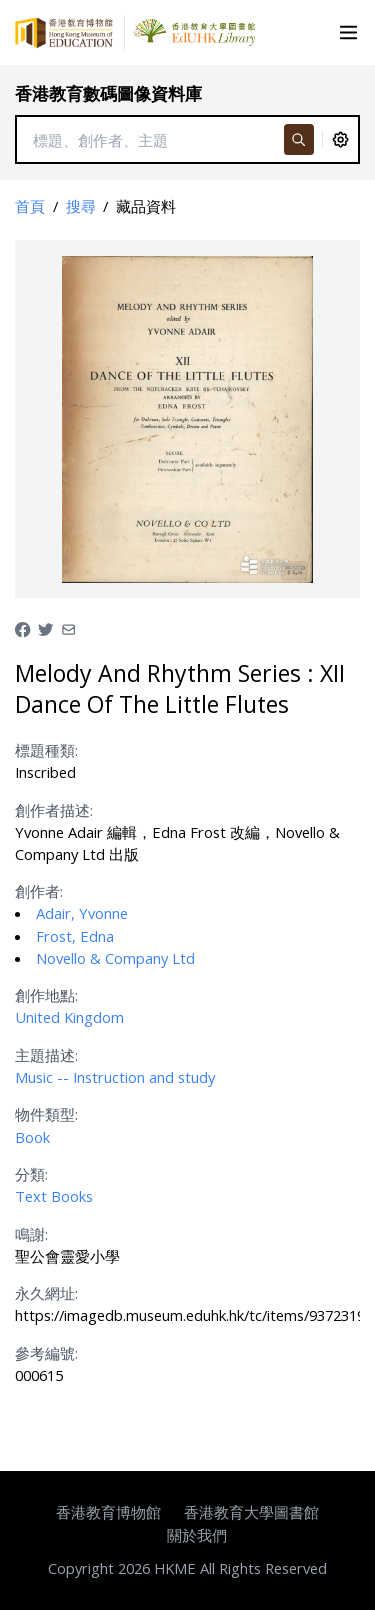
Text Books (54, 1196)
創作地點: (46, 995)
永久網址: (46, 1293)
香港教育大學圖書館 (251, 1512)
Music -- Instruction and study (115, 1077)
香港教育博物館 (108, 1512)
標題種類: (46, 750)
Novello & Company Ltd (115, 958)
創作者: (39, 891)
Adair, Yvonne (82, 913)
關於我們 (197, 1535)
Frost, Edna (75, 936)
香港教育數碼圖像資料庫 (108, 93)
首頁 (30, 206)
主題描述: (46, 1055)
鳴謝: (31, 1234)
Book (32, 1137)
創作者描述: (54, 810)
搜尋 (81, 206)
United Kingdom (69, 1017)
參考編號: (46, 1353)
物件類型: (46, 1114)
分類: (31, 1174)
